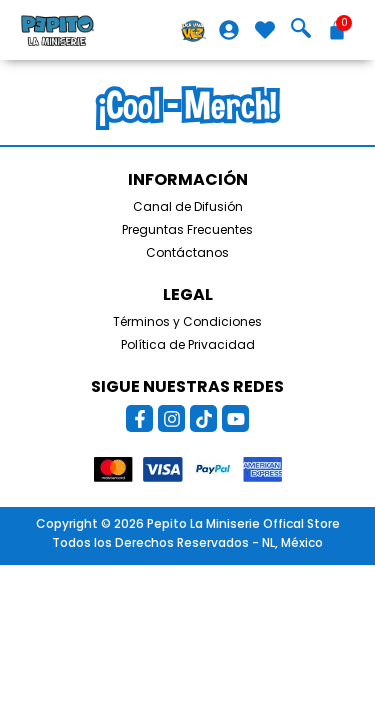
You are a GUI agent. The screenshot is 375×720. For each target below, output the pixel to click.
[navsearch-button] (301, 30)
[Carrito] (337, 30)
